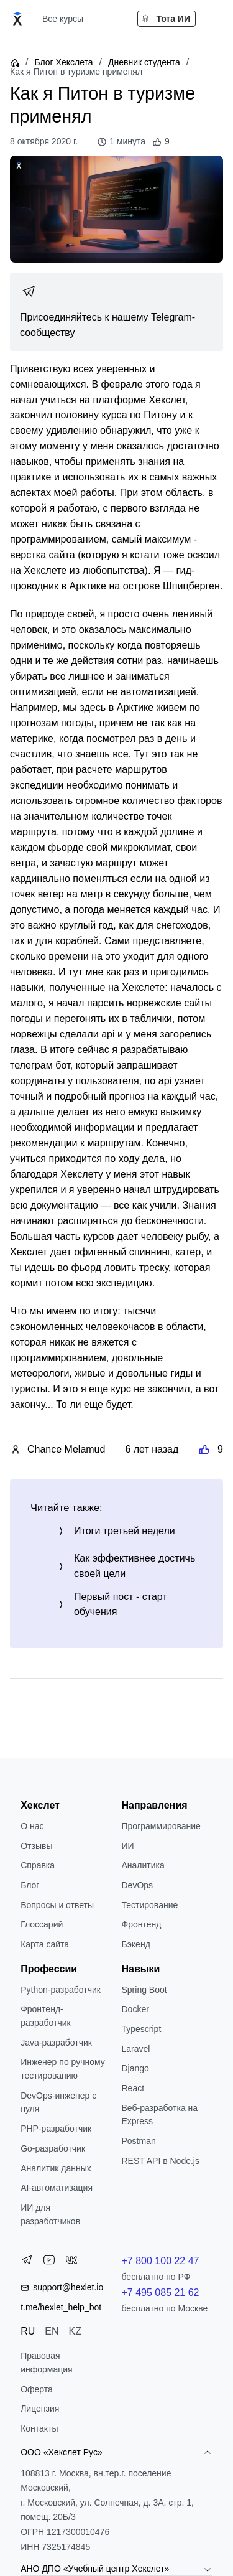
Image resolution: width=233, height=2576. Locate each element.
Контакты (39, 2428)
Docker (135, 2009)
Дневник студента (144, 62)
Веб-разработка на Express (160, 2115)
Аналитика (143, 1865)
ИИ (128, 1846)
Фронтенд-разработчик (46, 2016)
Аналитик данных (56, 2168)
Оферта (37, 2389)
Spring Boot (144, 1990)
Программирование (161, 1826)
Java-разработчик (56, 2043)
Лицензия (40, 2409)
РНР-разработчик (56, 2128)
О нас (32, 1826)
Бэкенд (136, 1944)
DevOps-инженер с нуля (58, 2102)
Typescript (142, 2029)
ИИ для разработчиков (50, 2214)
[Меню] (212, 18)
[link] (116, 312)
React (133, 2088)
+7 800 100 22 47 (160, 2260)
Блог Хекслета (63, 62)
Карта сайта (45, 1944)
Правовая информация (46, 2362)
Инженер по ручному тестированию (63, 2069)
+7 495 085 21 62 (160, 2292)
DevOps (137, 1885)
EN (51, 2331)
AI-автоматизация (57, 2188)
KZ (75, 2331)
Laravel (136, 2049)
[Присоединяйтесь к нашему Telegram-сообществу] (116, 312)
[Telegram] (27, 2262)
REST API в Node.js (160, 2161)
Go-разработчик (53, 2148)
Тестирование (150, 1905)
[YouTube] (49, 2262)
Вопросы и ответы (57, 1905)
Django (135, 2068)
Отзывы (36, 1846)
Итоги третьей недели (124, 1530)
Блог (30, 1885)
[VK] (71, 2262)
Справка (38, 1865)
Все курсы (62, 19)
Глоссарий (42, 1924)
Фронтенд (142, 1924)
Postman (139, 2141)
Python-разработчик (61, 1990)
